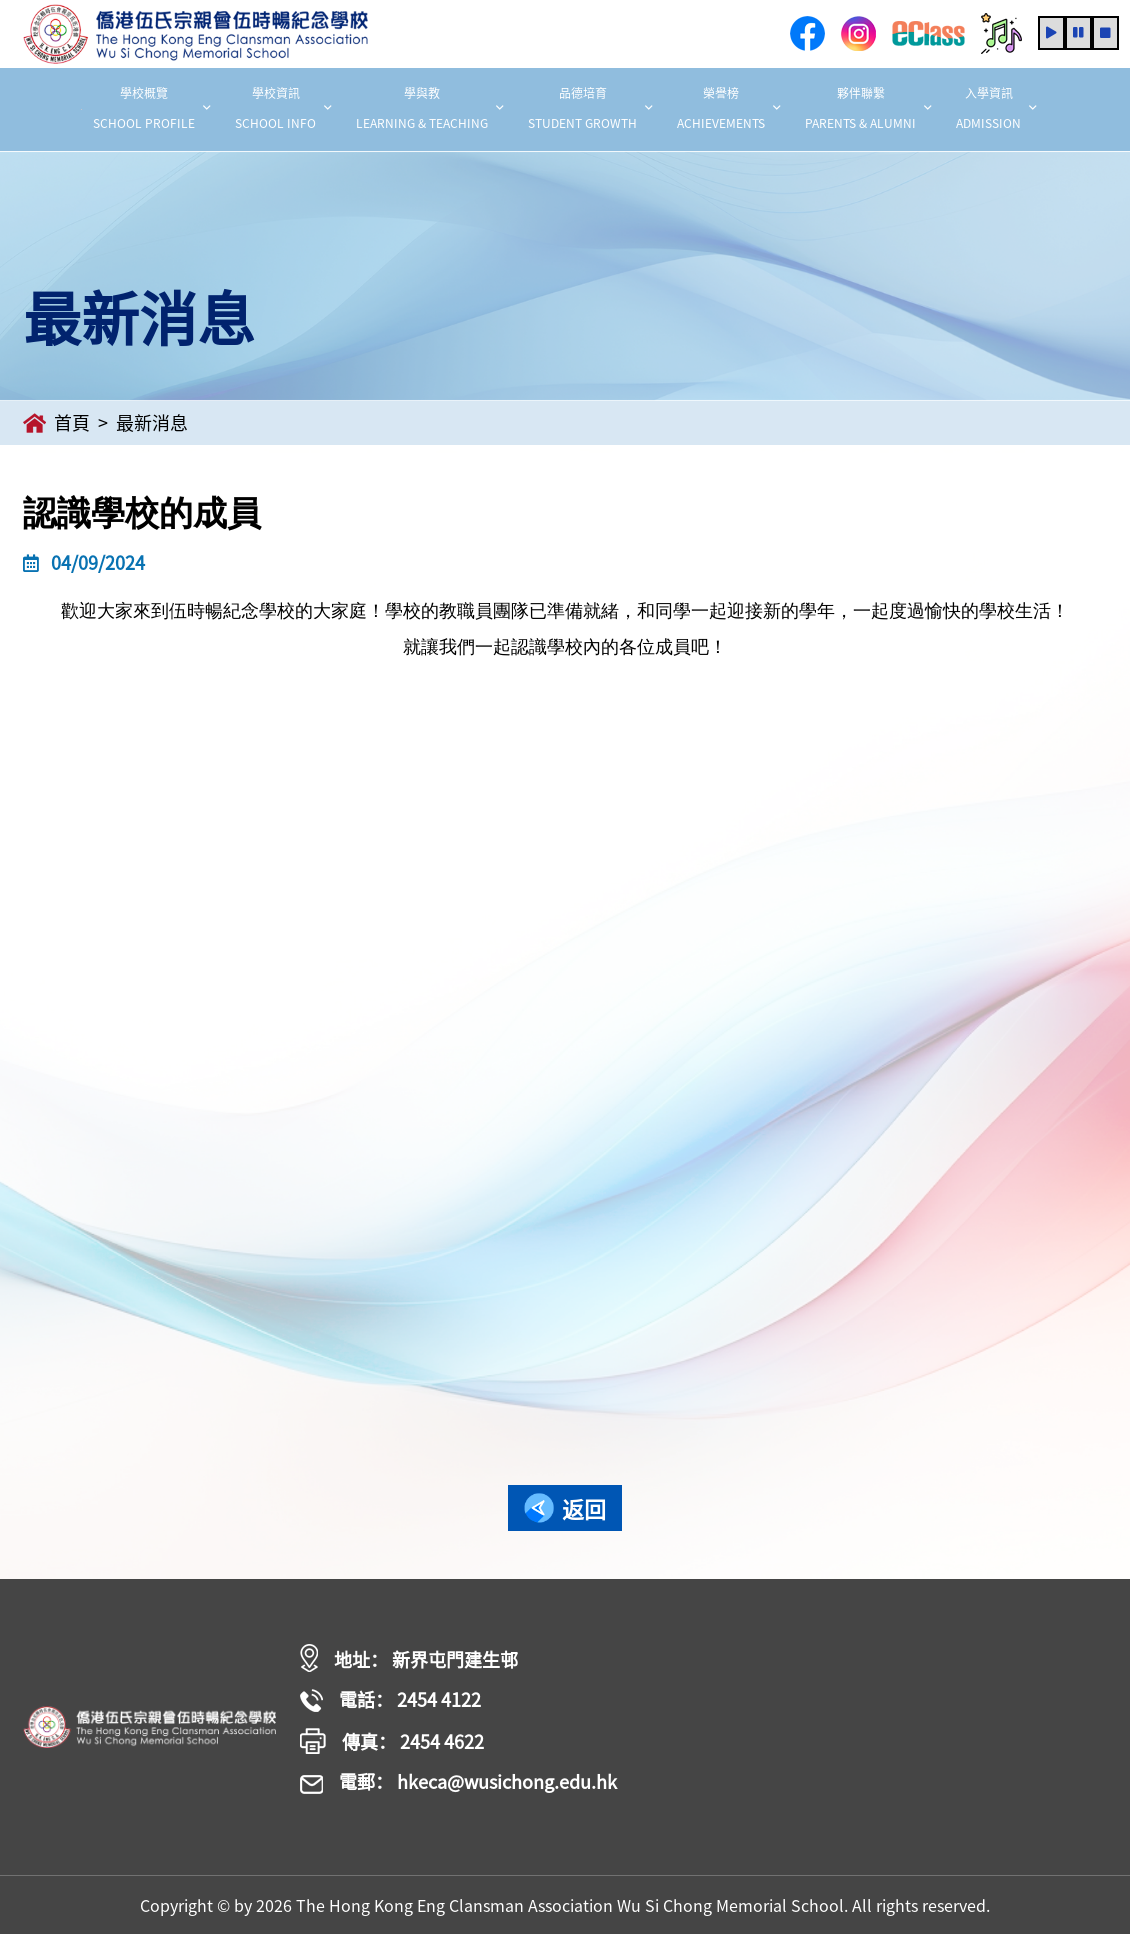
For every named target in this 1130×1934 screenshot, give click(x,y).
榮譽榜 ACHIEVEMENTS (729, 108)
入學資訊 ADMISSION (996, 108)
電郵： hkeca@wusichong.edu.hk (458, 1782)
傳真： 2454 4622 (392, 1741)
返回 (565, 1508)
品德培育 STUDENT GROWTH (590, 108)
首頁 (56, 422)
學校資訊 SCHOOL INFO (283, 108)
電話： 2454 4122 (390, 1700)
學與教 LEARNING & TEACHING (430, 108)
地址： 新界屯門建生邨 (409, 1658)
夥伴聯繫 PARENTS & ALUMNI (868, 108)
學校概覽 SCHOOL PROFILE (152, 108)
